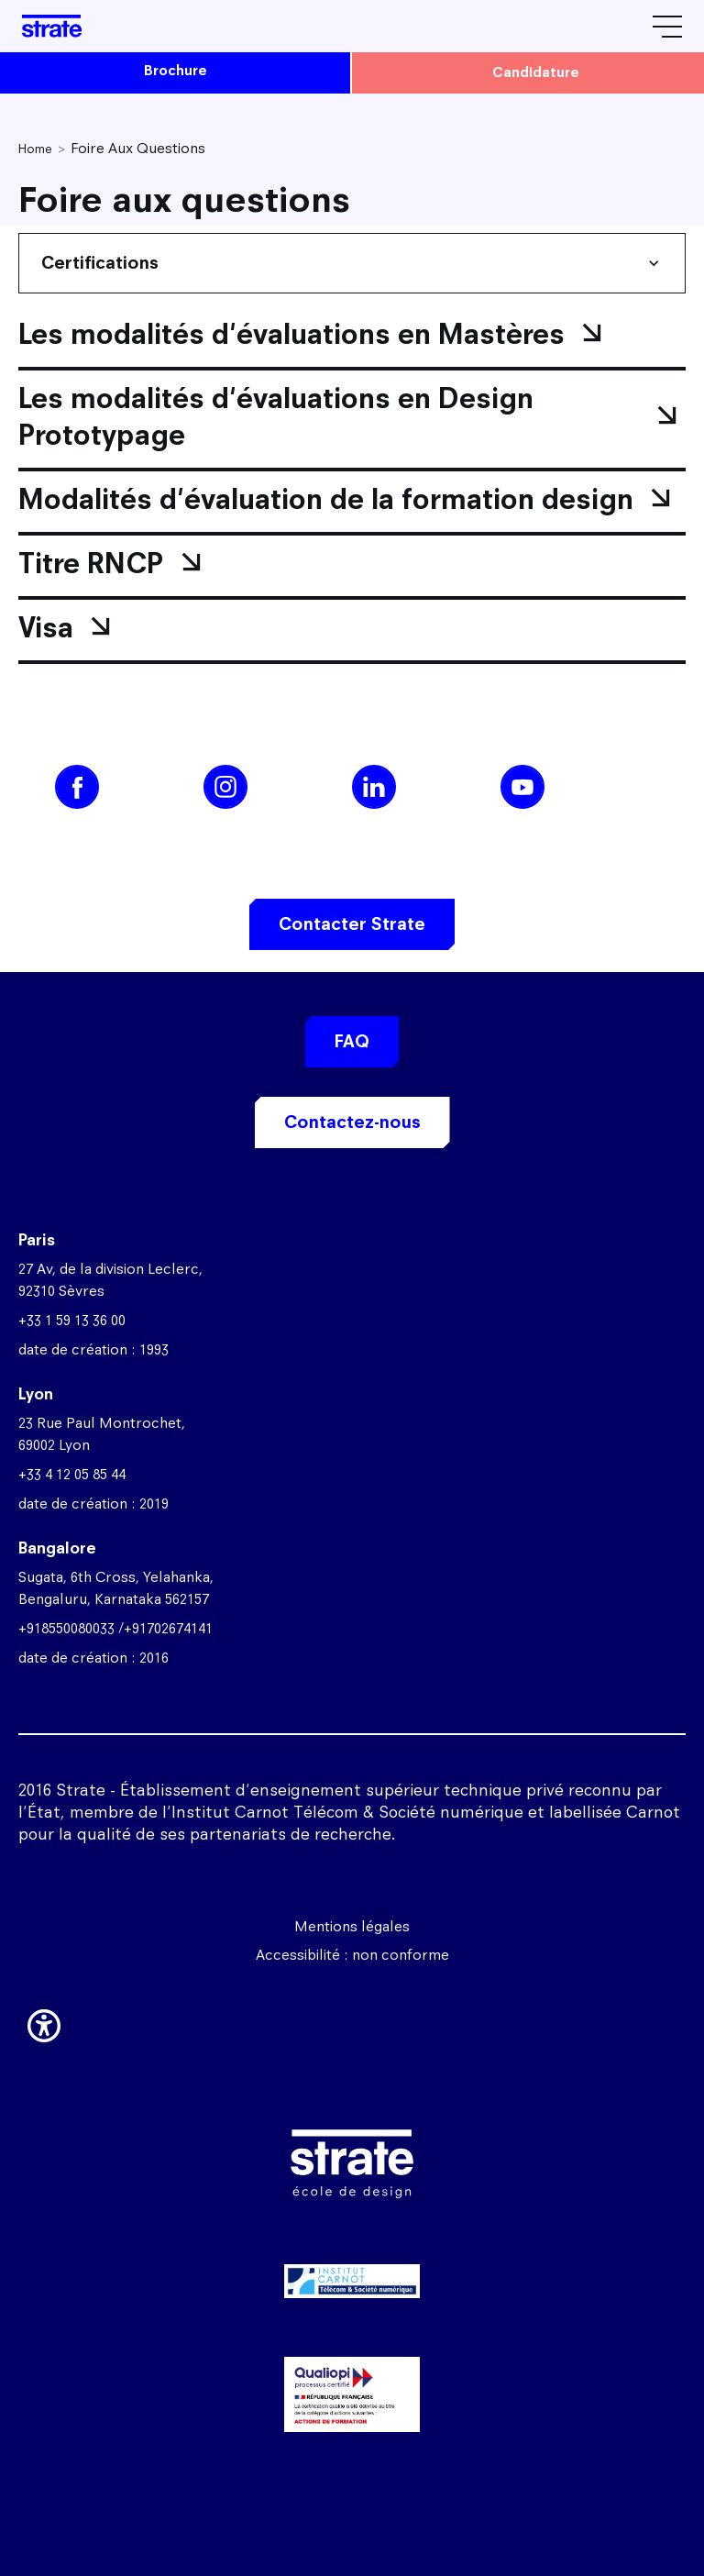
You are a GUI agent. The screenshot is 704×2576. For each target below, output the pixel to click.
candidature (535, 72)
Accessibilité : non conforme (352, 1954)
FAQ (352, 1041)
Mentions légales (352, 1926)
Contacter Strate (352, 923)
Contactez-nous (352, 1122)
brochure (175, 70)
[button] (44, 2022)
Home (35, 148)
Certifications (100, 262)
